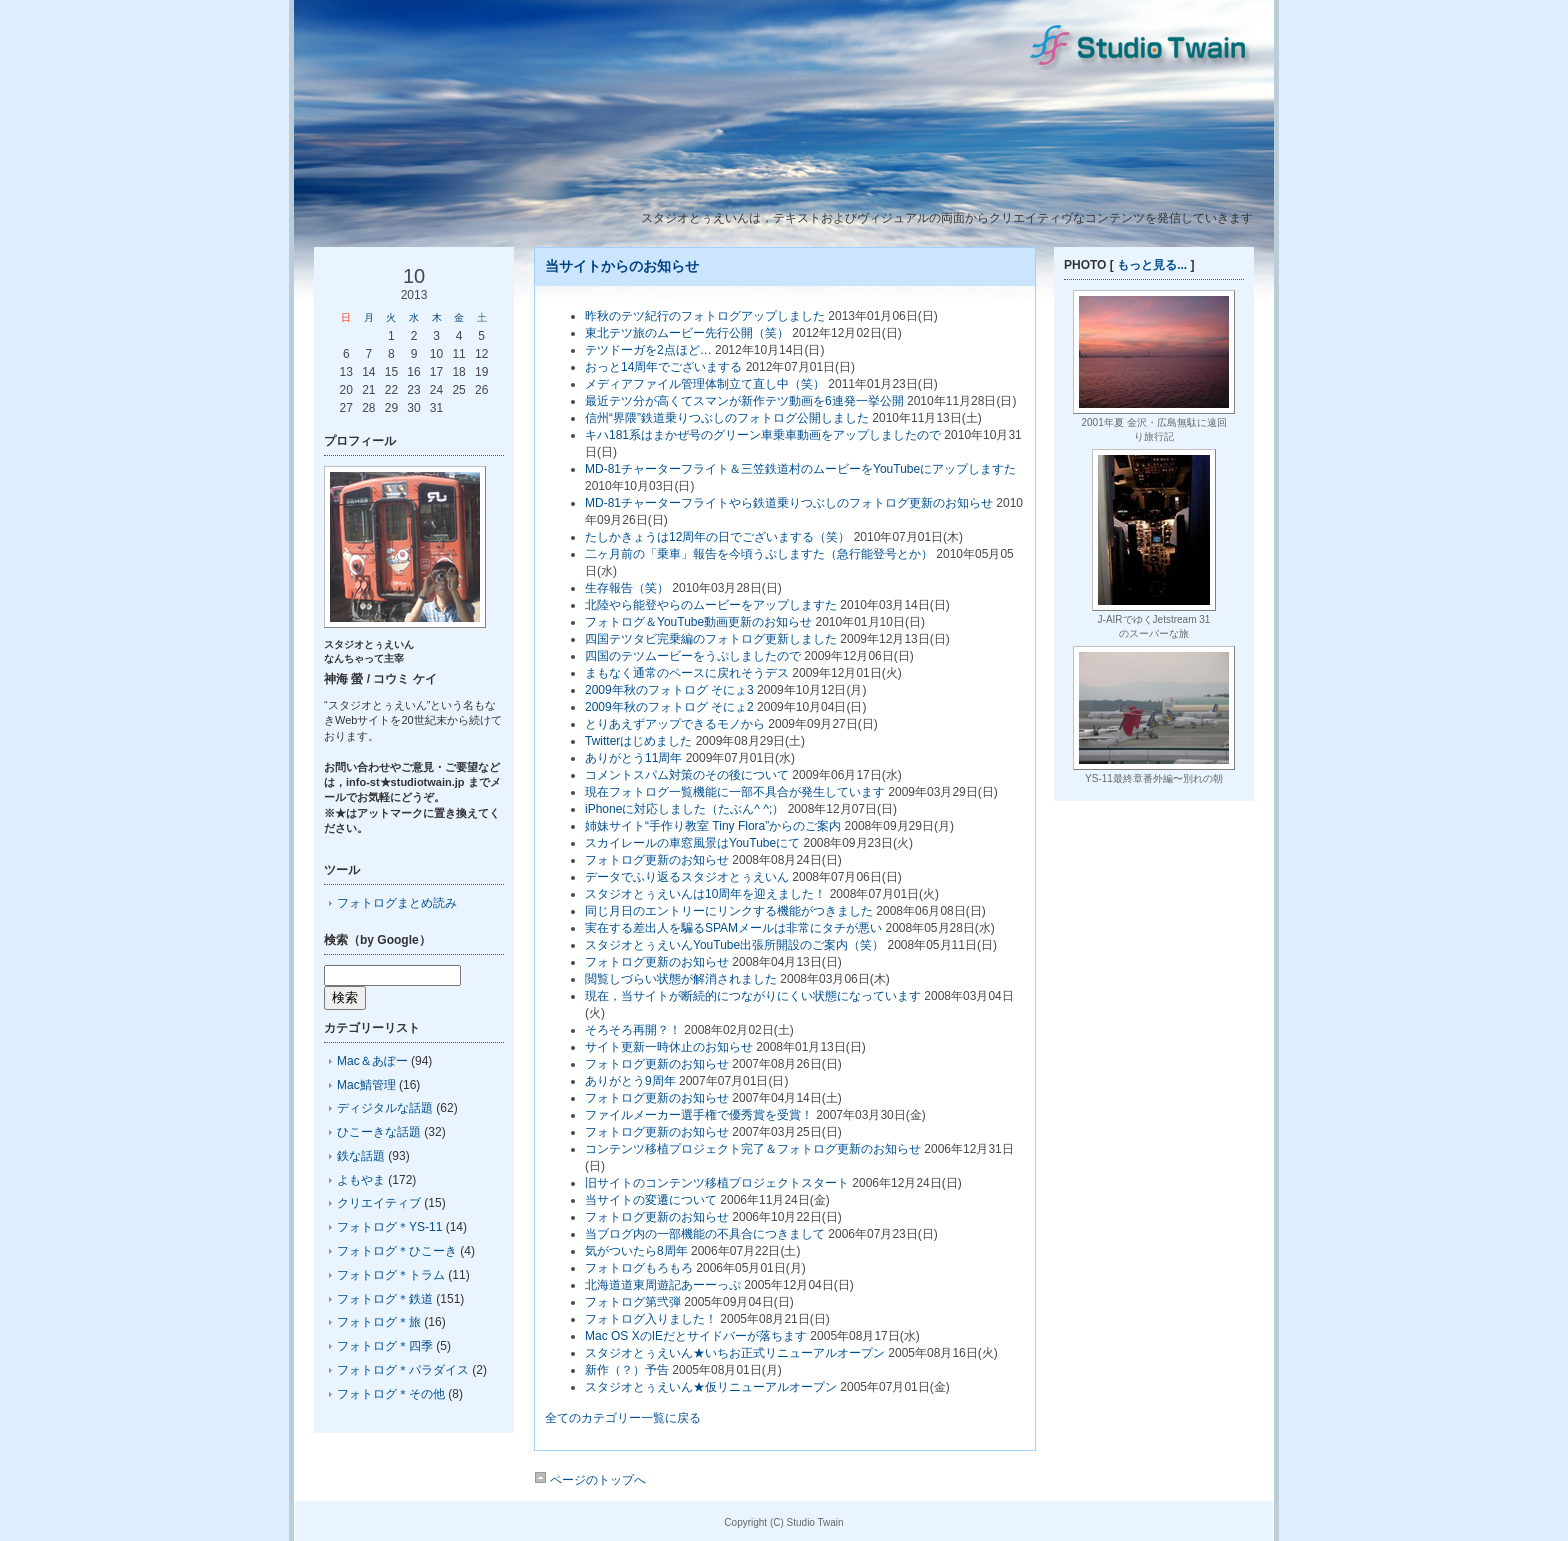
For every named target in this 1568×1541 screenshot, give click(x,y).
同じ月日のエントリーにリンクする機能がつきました (729, 911)
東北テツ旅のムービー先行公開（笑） (687, 333)
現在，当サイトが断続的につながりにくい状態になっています (753, 996)
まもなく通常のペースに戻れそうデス (687, 673)
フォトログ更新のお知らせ (657, 860)
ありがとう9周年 (630, 1081)
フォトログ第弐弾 (633, 1302)
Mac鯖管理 (366, 1085)
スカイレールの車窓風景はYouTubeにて (692, 843)
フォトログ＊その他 (391, 1394)
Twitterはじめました (638, 741)
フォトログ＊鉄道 (385, 1299)
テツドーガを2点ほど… (648, 350)
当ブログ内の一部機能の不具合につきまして (705, 1234)
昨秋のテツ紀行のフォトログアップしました (705, 316)
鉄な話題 (361, 1156)
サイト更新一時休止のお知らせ (669, 1047)
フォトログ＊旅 (379, 1322)
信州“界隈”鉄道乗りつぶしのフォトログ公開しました (727, 418)
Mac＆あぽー (372, 1061)
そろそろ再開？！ (633, 1030)
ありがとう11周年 (633, 758)
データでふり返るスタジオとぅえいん (687, 877)
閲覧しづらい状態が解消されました (681, 979)
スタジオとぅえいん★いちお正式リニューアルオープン (735, 1353)
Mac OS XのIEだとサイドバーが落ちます (696, 1336)
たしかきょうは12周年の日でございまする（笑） (717, 537)
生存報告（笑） (627, 588)
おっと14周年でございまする (663, 367)
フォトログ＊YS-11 (389, 1227)
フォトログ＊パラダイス (403, 1370)
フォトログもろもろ (639, 1268)
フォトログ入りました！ (651, 1319)
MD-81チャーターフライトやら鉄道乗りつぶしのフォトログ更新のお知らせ (789, 503)
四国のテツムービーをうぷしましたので (693, 656)
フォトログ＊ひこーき (397, 1251)
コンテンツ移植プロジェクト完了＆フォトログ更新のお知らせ (753, 1149)
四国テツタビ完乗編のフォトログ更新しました (711, 639)
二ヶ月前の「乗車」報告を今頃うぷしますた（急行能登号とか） (759, 554)
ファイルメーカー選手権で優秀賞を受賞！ (699, 1115)
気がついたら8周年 (636, 1251)
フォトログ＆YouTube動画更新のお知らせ (698, 622)
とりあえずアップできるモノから (675, 724)
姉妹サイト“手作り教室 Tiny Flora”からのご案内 (713, 826)
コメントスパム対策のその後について (687, 775)
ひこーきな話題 (379, 1132)
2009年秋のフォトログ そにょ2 (669, 707)
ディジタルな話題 (385, 1108)
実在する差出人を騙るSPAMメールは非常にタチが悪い (733, 928)
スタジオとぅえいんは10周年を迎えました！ (705, 894)
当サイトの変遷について (651, 1200)
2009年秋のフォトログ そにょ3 (669, 690)
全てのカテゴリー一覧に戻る (623, 1418)
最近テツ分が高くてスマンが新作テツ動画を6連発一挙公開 (744, 401)
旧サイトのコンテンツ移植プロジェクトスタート (717, 1183)
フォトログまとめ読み (397, 903)
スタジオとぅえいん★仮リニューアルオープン (711, 1387)
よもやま (361, 1180)
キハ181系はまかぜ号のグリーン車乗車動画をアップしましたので (763, 435)
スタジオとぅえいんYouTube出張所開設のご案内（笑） (734, 945)
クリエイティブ (379, 1203)
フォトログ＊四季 (385, 1346)
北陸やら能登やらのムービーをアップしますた (711, 605)
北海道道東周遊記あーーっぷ (663, 1285)
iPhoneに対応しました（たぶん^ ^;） (684, 809)
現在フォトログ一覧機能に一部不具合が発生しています (735, 792)
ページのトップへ (590, 1480)
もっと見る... (1152, 265)
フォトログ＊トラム (391, 1275)
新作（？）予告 (627, 1370)
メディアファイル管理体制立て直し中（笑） (705, 384)
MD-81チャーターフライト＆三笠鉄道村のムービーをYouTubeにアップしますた (800, 469)
